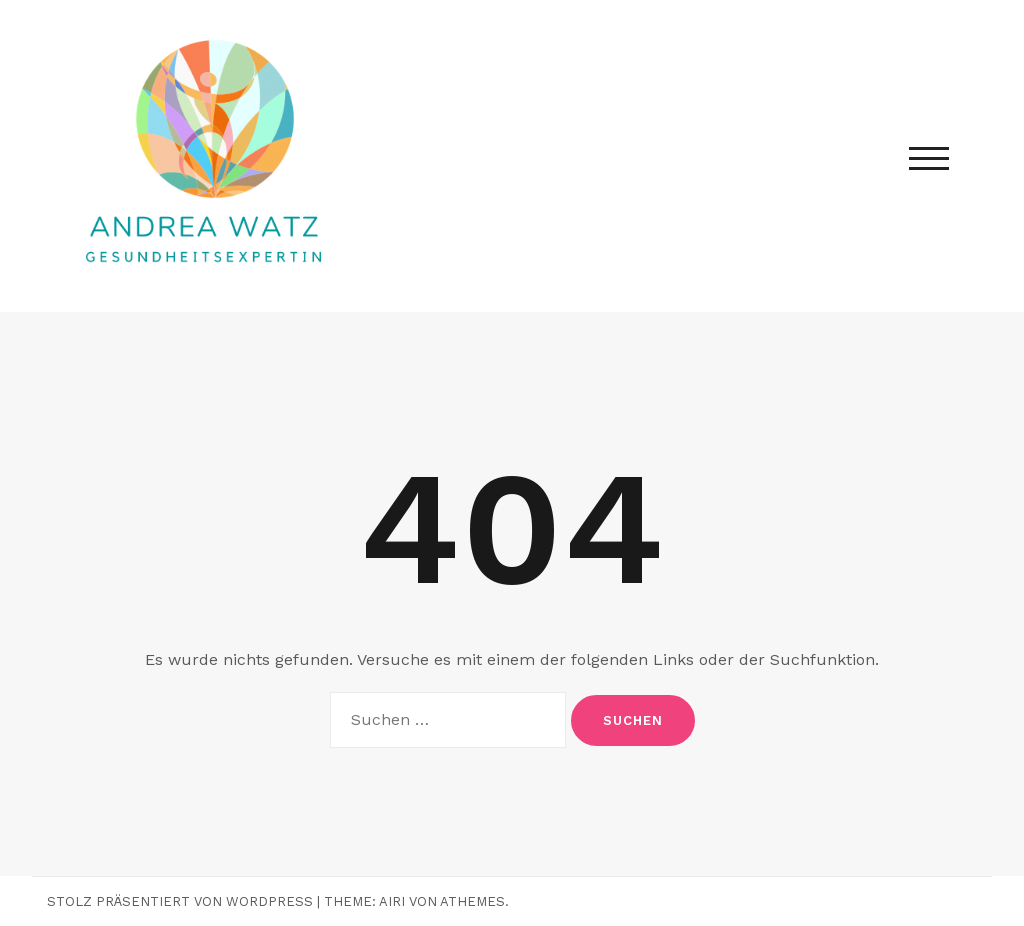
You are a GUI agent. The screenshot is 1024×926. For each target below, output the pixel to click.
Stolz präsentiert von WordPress (180, 901)
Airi (392, 901)
